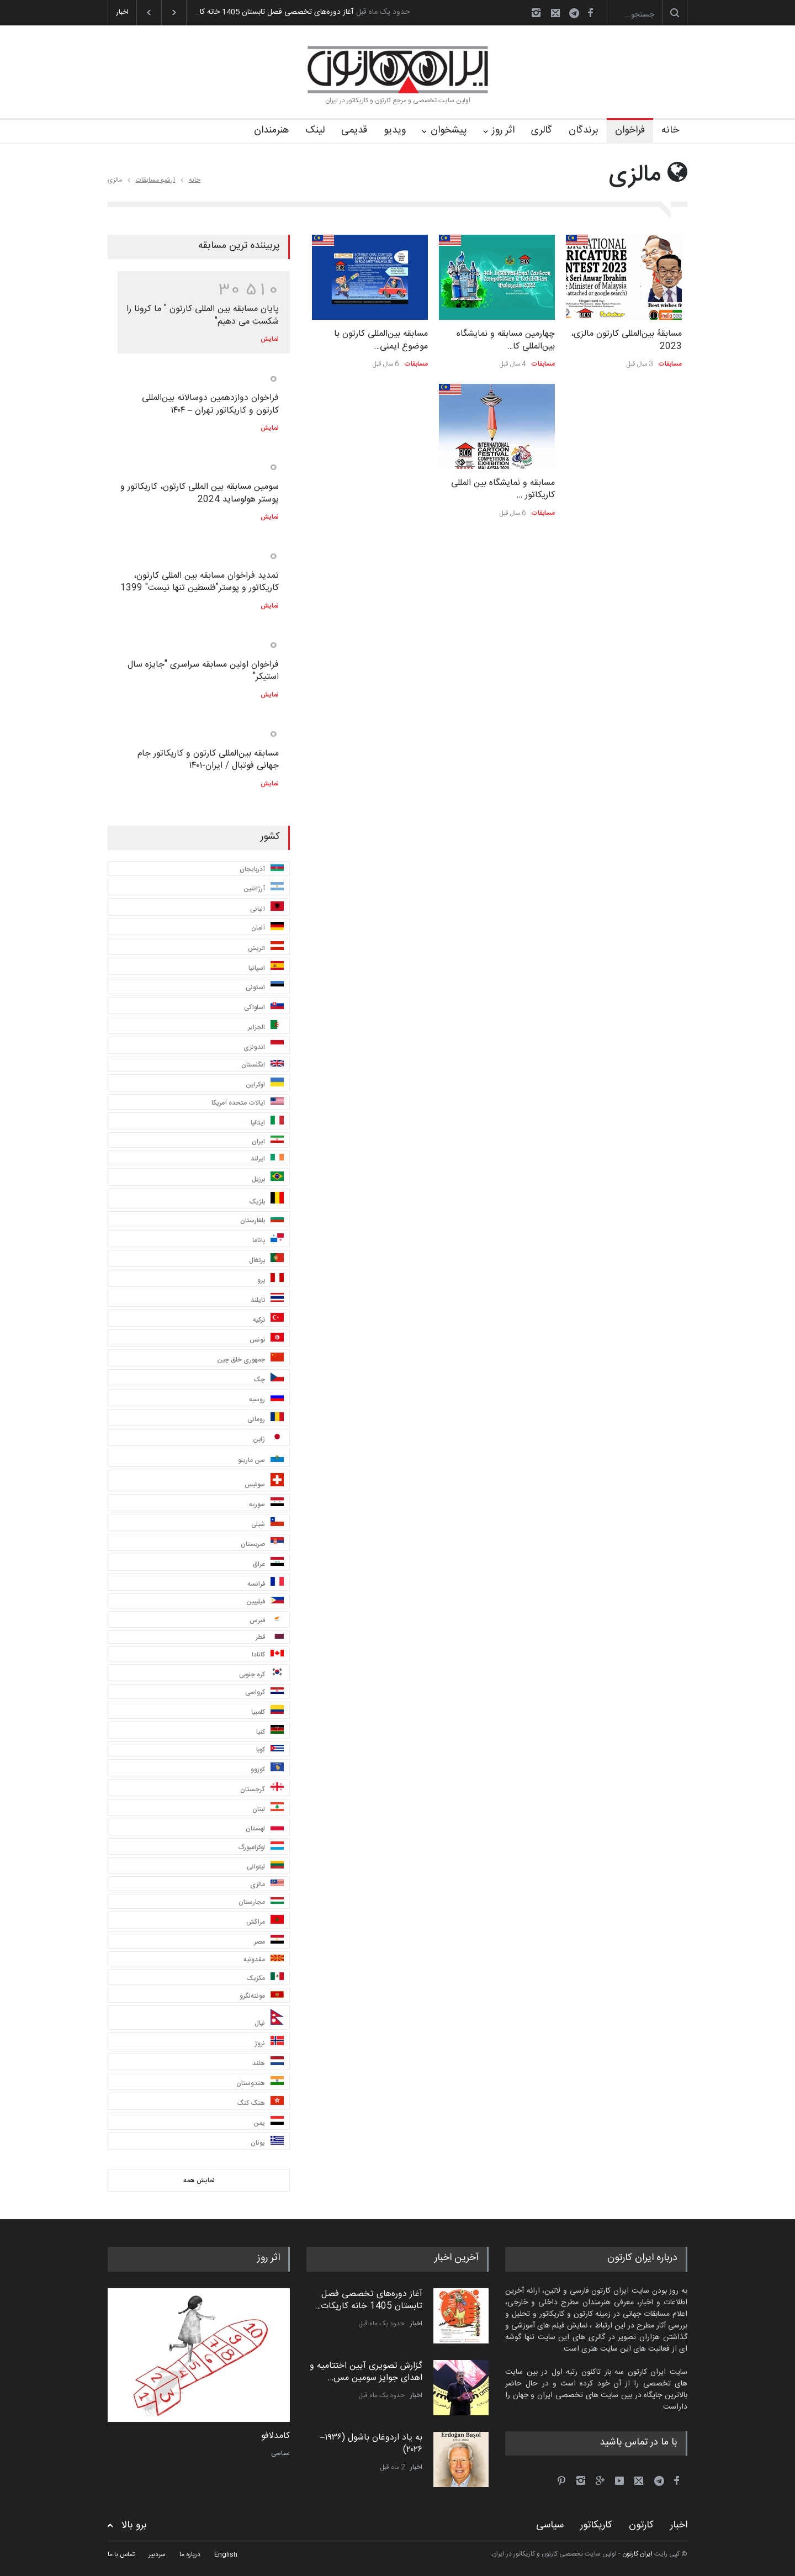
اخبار (416, 2323)
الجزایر (266, 1026)
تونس (267, 1339)
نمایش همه (199, 2180)
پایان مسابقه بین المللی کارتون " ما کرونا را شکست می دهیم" (202, 315)
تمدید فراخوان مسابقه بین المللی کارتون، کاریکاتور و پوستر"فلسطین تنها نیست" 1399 (199, 581)
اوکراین (265, 1084)
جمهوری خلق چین (250, 1359)
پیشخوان (449, 130)
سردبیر (157, 2554)
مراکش (265, 1921)
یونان (267, 2142)
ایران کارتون (637, 2553)
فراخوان (630, 130)
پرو (270, 1279)
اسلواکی (264, 1006)
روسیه (266, 1398)
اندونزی (263, 1046)
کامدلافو (275, 2436)
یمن (268, 2122)
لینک (315, 130)
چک (268, 1379)
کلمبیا (267, 1711)
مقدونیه (263, 1959)
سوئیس (264, 1481)
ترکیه (268, 1319)
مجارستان (261, 1902)
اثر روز (503, 130)
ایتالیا (267, 1122)
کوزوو (267, 1768)
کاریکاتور (596, 2525)
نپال (269, 2019)
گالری (541, 130)
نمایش (270, 339)
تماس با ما (121, 2554)
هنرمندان (271, 130)
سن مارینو (261, 1459)
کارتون (641, 2525)
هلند (268, 2062)
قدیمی (354, 130)
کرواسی (264, 1692)
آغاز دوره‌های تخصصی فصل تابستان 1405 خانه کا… (274, 12)
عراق (268, 1563)
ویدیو (395, 130)
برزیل (268, 1178)
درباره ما (189, 2554)
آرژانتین (263, 888)
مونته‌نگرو (262, 1996)
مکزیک (265, 1978)
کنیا (270, 1731)
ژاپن (268, 1438)
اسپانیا (266, 967)
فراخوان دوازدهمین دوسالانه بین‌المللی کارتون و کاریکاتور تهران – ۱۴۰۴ (210, 404)
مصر (269, 1941)
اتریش (266, 947)
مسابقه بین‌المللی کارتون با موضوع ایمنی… (381, 339)
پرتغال (266, 1259)
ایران (268, 1141)
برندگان (583, 130)
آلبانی (267, 908)
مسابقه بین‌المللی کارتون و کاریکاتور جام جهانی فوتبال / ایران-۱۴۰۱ (208, 759)
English (225, 2554)
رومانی (265, 1418)
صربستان (262, 1543)
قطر (270, 1637)
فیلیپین (265, 1601)
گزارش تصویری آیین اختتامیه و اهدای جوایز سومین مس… (366, 2371)
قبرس (267, 1620)
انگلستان (262, 1064)
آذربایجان (262, 869)
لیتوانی (265, 1866)
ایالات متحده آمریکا (247, 1102)
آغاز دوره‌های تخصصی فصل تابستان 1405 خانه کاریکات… (368, 2300)
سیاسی (280, 2453)
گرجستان (262, 1788)
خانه (670, 130)
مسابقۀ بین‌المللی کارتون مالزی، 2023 (626, 339)
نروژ (269, 2042)
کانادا (268, 1654)
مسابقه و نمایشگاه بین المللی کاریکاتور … (503, 489)
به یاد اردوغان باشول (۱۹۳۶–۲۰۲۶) (371, 2443)
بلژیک (266, 1199)
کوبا (270, 1749)
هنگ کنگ (260, 2102)
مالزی (267, 1884)
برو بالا (134, 2525)
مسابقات (670, 363)
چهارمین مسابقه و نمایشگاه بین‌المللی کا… (506, 339)
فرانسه (265, 1583)
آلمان (267, 927)
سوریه (266, 1503)
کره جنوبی (261, 1673)
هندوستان (260, 2082)
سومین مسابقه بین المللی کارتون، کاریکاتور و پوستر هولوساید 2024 (199, 492)
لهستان (265, 1828)
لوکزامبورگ (261, 1847)
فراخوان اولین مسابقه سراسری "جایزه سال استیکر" (203, 670)
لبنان (268, 1808)
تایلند (267, 1299)
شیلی (267, 1523)
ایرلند (267, 1158)
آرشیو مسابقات (155, 180)
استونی (265, 987)
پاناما (268, 1239)
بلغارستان (262, 1220)
